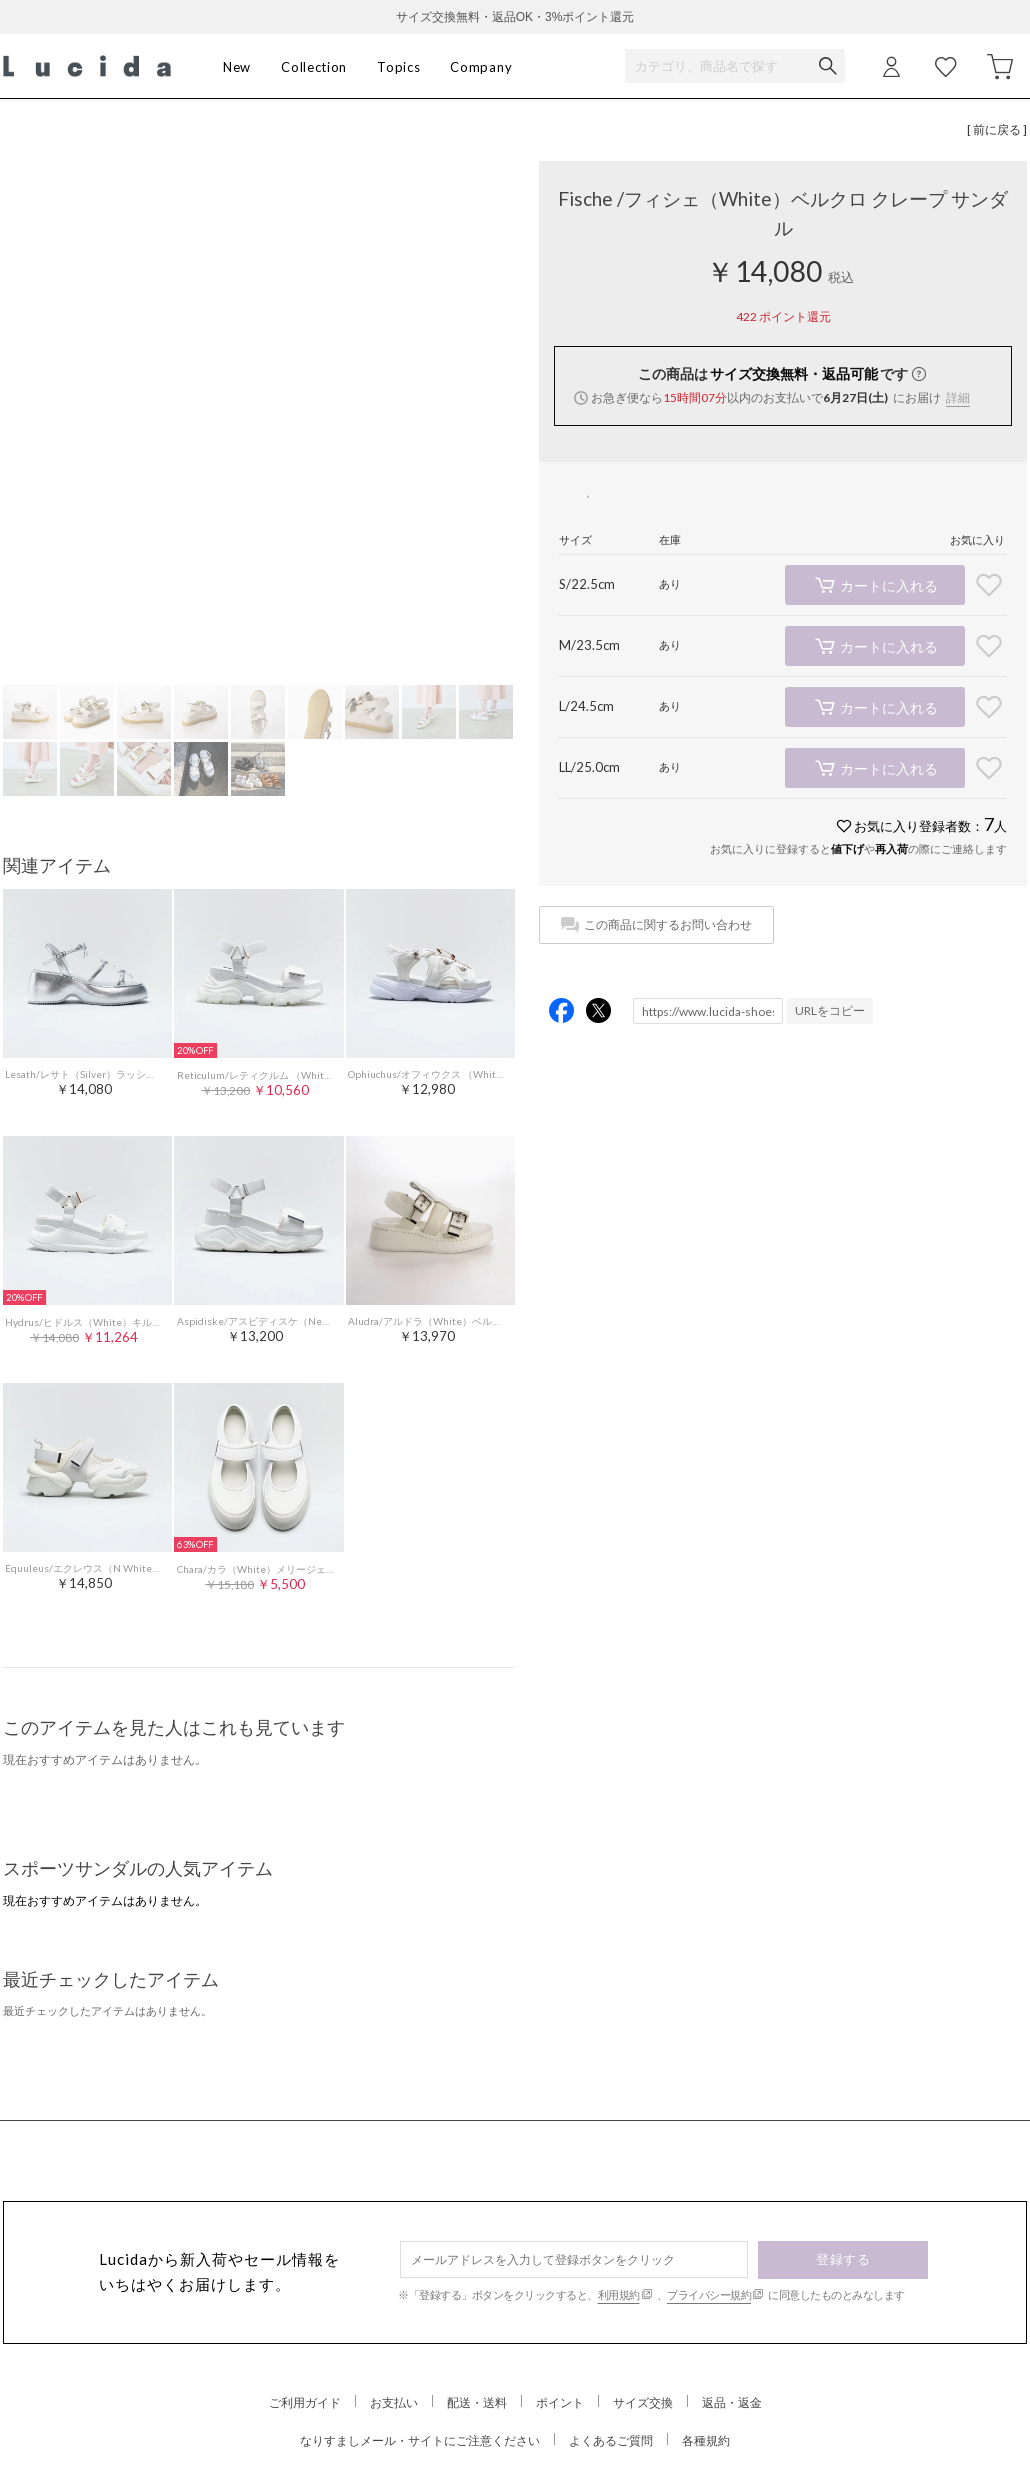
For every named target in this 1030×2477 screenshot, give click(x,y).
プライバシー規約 (709, 2294)
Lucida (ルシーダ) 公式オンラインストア (87, 66)
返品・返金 (732, 2402)
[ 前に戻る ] (997, 129)
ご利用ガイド (305, 2402)
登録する (843, 2259)
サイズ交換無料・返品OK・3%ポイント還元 (515, 17)
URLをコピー (830, 1010)
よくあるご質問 (611, 2440)
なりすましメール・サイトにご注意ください (420, 2440)
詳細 (958, 397)
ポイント (560, 2402)
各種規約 (706, 2440)
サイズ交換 (643, 2402)
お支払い (394, 2402)
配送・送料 (477, 2402)
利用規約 (619, 2294)
